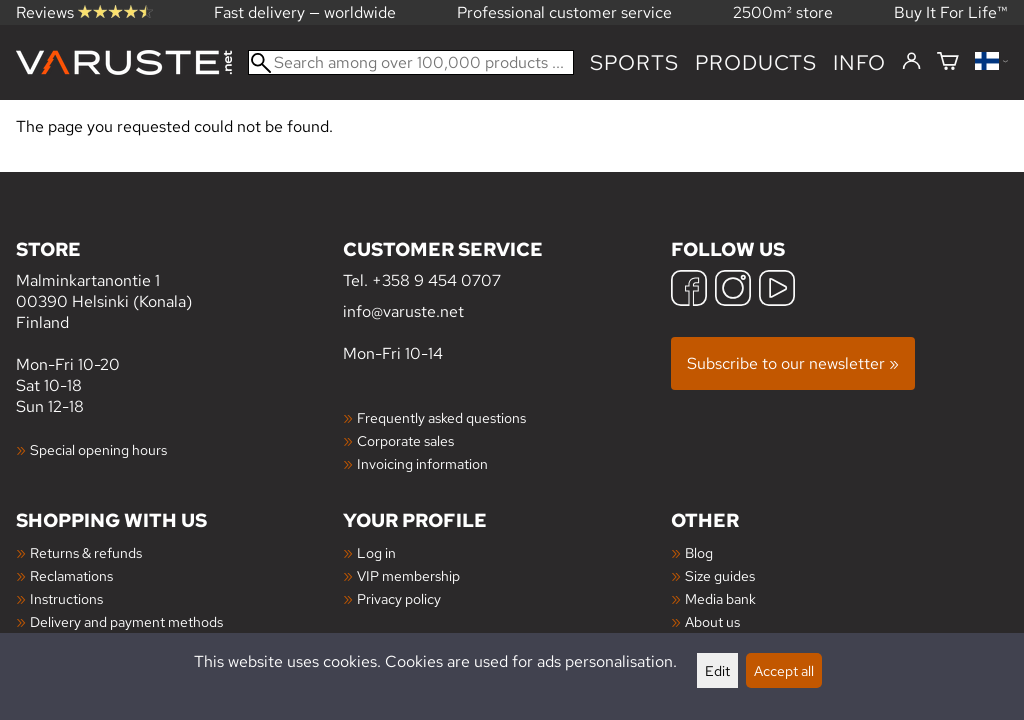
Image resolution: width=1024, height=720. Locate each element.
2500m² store (783, 12)
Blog (699, 552)
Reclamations (71, 575)
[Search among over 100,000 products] (411, 62)
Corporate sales (405, 440)
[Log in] (911, 62)
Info (859, 62)
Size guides (720, 575)
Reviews (84, 12)
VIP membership (408, 575)
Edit (717, 670)
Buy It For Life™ (951, 12)
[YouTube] (777, 290)
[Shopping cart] (948, 62)
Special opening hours (98, 449)
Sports (634, 62)
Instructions (66, 598)
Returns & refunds (86, 552)
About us (712, 621)
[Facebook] (689, 290)
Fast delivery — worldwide (305, 12)
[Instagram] (733, 290)
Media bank (720, 598)
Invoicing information (422, 463)
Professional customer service (564, 12)
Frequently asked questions (441, 417)
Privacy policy (399, 598)
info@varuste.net (403, 311)
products (756, 62)
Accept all (784, 670)
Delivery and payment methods (126, 621)
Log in (376, 552)
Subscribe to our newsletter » (793, 363)
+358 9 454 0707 (436, 280)
